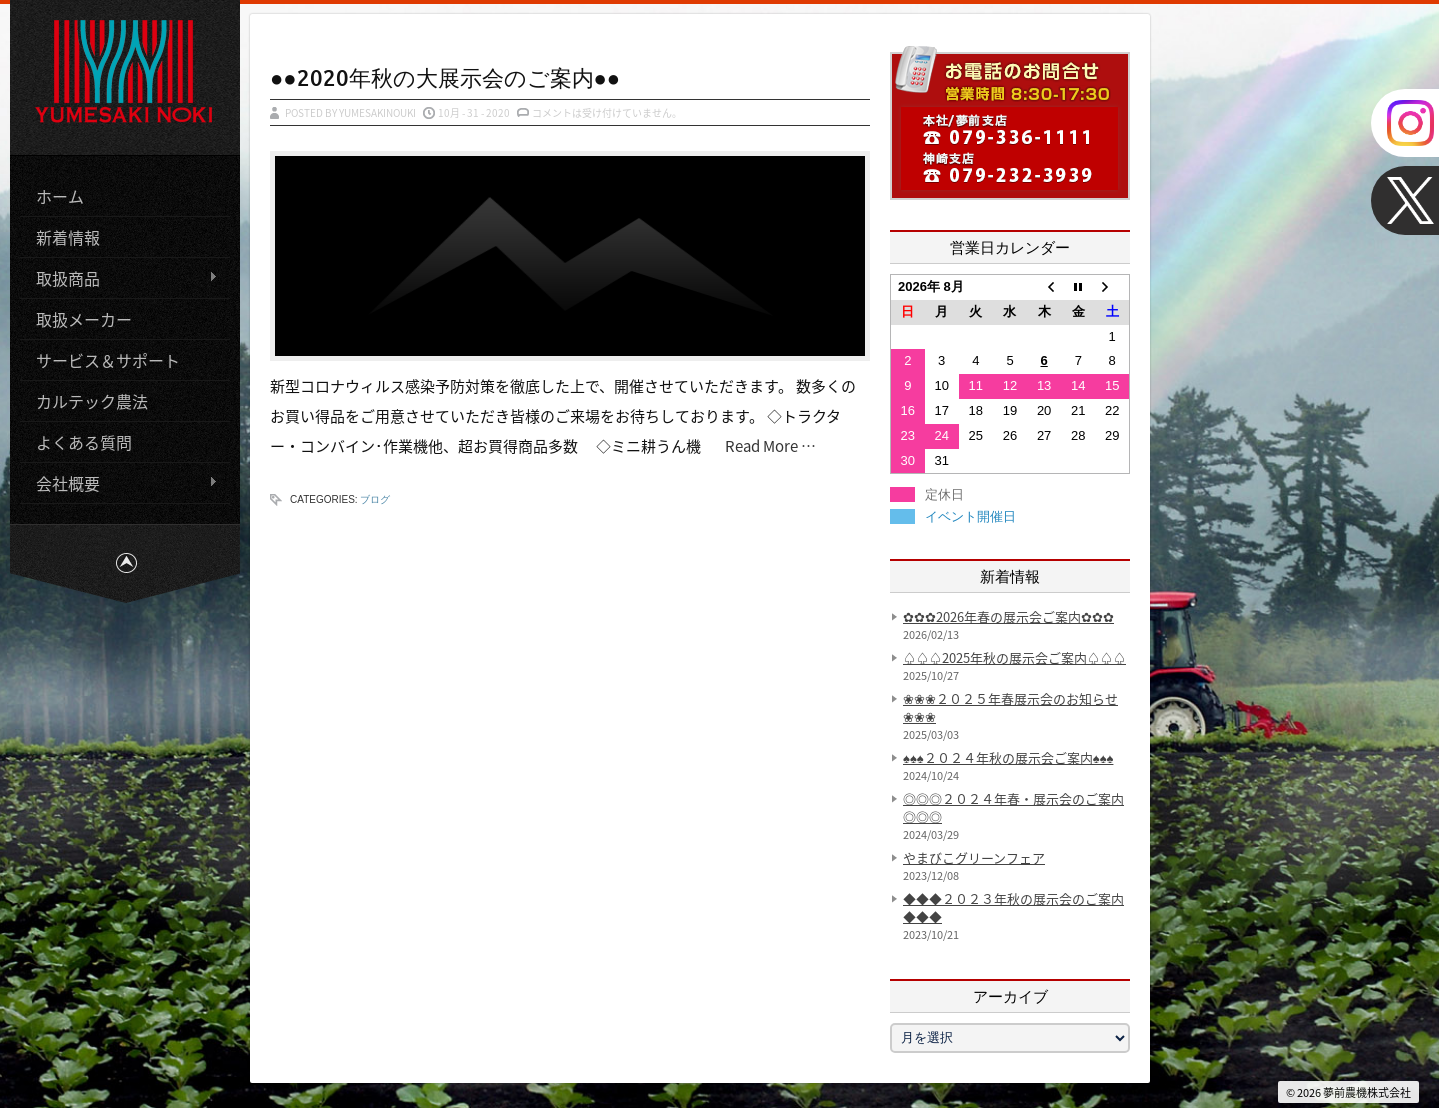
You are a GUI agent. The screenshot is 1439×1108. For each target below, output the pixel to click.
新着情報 (68, 237)
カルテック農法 (92, 401)
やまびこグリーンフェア (974, 857)
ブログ (375, 499)
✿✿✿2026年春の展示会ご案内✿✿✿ (1008, 616)
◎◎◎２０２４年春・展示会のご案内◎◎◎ (1013, 807)
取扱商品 (119, 278)
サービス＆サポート (108, 360)
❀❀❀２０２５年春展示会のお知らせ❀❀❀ (1010, 707)
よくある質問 (84, 442)
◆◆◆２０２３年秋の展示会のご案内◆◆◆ (1013, 907)
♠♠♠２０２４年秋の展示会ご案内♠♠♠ (1008, 757)
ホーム (60, 196)
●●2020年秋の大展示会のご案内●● (445, 77)
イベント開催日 (970, 516)
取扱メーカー (84, 319)
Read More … (766, 446)
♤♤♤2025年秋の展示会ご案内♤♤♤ (1014, 657)
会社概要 (119, 483)
